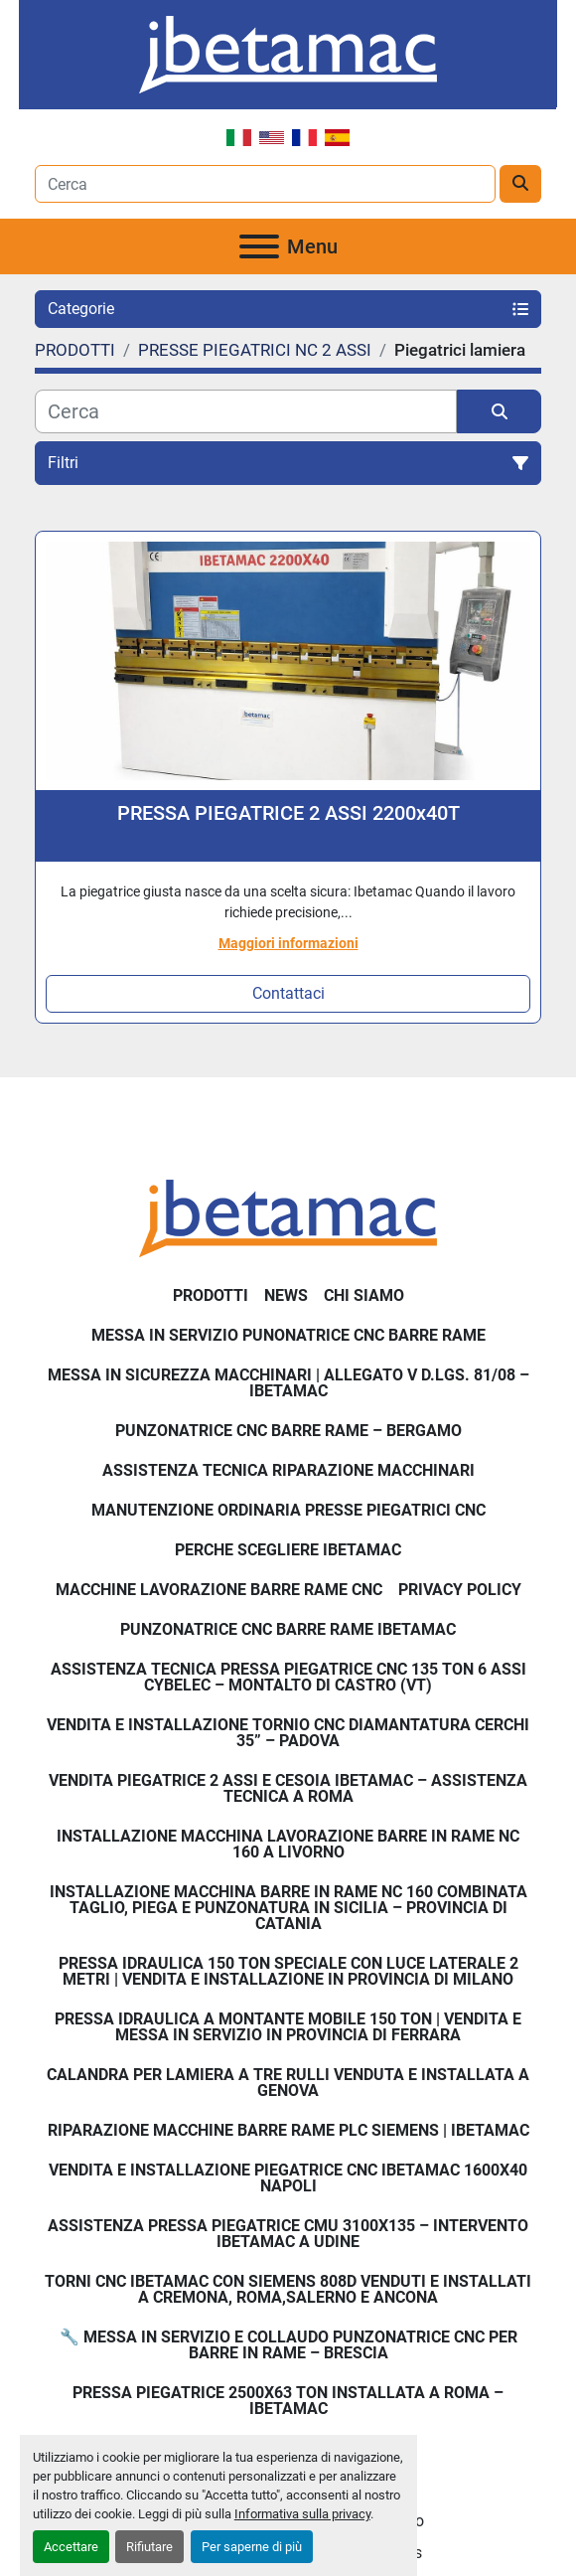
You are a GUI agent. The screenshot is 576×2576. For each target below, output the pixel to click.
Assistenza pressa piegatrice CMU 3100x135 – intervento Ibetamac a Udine (288, 2233)
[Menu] (259, 246)
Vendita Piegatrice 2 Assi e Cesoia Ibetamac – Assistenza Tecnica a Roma (288, 1788)
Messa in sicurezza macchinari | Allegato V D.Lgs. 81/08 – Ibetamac (288, 1383)
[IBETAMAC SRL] (288, 1217)
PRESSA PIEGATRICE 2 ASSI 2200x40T (288, 813)
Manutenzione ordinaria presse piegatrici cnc (288, 1510)
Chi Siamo (364, 1295)
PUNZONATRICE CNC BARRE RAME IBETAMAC (288, 1629)
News (286, 1295)
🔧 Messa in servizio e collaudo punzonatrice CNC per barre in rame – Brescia (288, 2345)
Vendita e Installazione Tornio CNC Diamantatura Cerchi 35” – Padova (288, 1732)
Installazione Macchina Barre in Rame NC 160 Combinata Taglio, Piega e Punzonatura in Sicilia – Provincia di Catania (288, 1907)
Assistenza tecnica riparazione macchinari (288, 1470)
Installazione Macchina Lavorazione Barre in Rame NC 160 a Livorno (288, 1844)
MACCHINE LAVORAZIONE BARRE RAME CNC (219, 1589)
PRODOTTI (210, 1295)
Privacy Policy (459, 1589)
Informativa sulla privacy (302, 2513)
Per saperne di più (252, 2546)
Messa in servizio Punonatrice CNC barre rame (288, 1335)
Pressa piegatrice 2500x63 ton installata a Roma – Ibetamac (288, 2400)
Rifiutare (149, 2546)
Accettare (71, 2546)
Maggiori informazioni (288, 943)
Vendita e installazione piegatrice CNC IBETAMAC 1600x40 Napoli (288, 2178)
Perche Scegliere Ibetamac (288, 1549)
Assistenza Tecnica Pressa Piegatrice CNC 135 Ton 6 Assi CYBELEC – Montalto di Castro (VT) (288, 1677)
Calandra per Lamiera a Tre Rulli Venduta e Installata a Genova (288, 2082)
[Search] (265, 184)
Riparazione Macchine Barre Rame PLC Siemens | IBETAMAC (288, 2130)
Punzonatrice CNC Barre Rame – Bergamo (288, 1430)
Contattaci (288, 993)
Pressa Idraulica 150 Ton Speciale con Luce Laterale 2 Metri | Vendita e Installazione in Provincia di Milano (288, 1971)
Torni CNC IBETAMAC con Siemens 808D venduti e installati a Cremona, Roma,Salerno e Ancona (288, 2289)
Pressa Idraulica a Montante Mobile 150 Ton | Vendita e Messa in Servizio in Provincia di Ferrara (288, 2027)
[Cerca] (246, 411)
